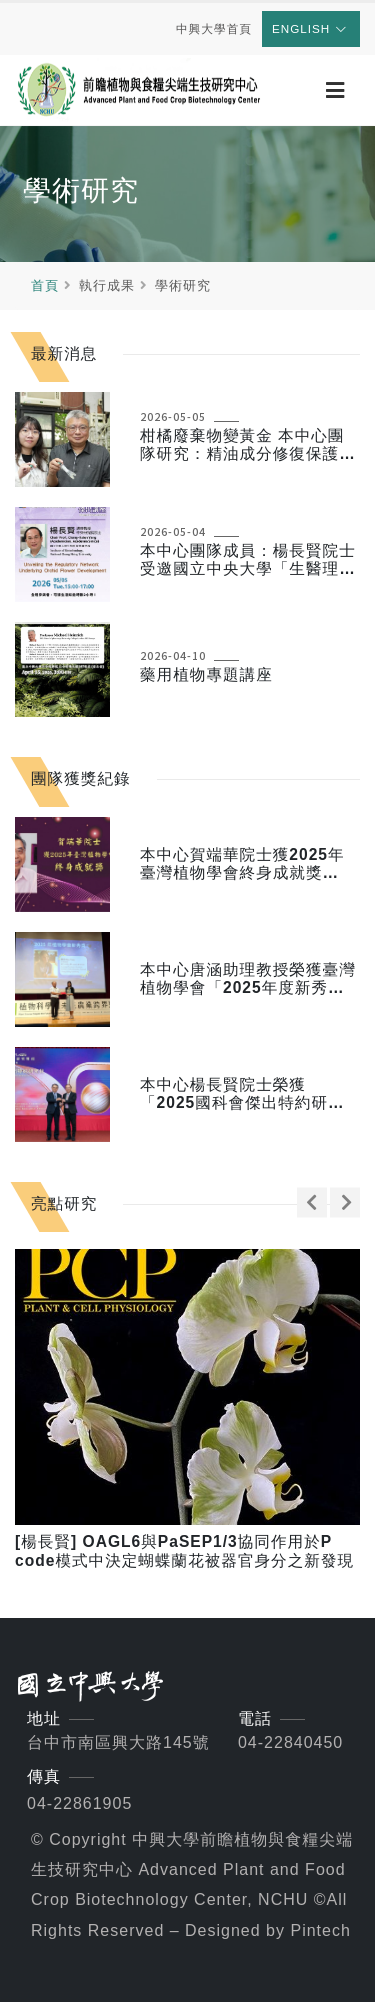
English (310, 28)
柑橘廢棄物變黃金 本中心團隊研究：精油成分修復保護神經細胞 (248, 445)
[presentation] (312, 1202)
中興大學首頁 (214, 28)
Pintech (320, 1930)
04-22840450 (290, 1742)
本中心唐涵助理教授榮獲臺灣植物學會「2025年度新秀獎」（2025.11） (248, 979)
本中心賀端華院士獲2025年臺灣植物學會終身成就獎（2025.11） (242, 864)
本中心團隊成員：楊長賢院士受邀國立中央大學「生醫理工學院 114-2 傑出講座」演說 (248, 560)
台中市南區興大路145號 (118, 1742)
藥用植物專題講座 (206, 674)
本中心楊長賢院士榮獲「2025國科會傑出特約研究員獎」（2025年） (242, 1094)
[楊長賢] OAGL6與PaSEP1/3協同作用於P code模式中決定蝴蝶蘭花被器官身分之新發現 (184, 1551)
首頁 (45, 285)
